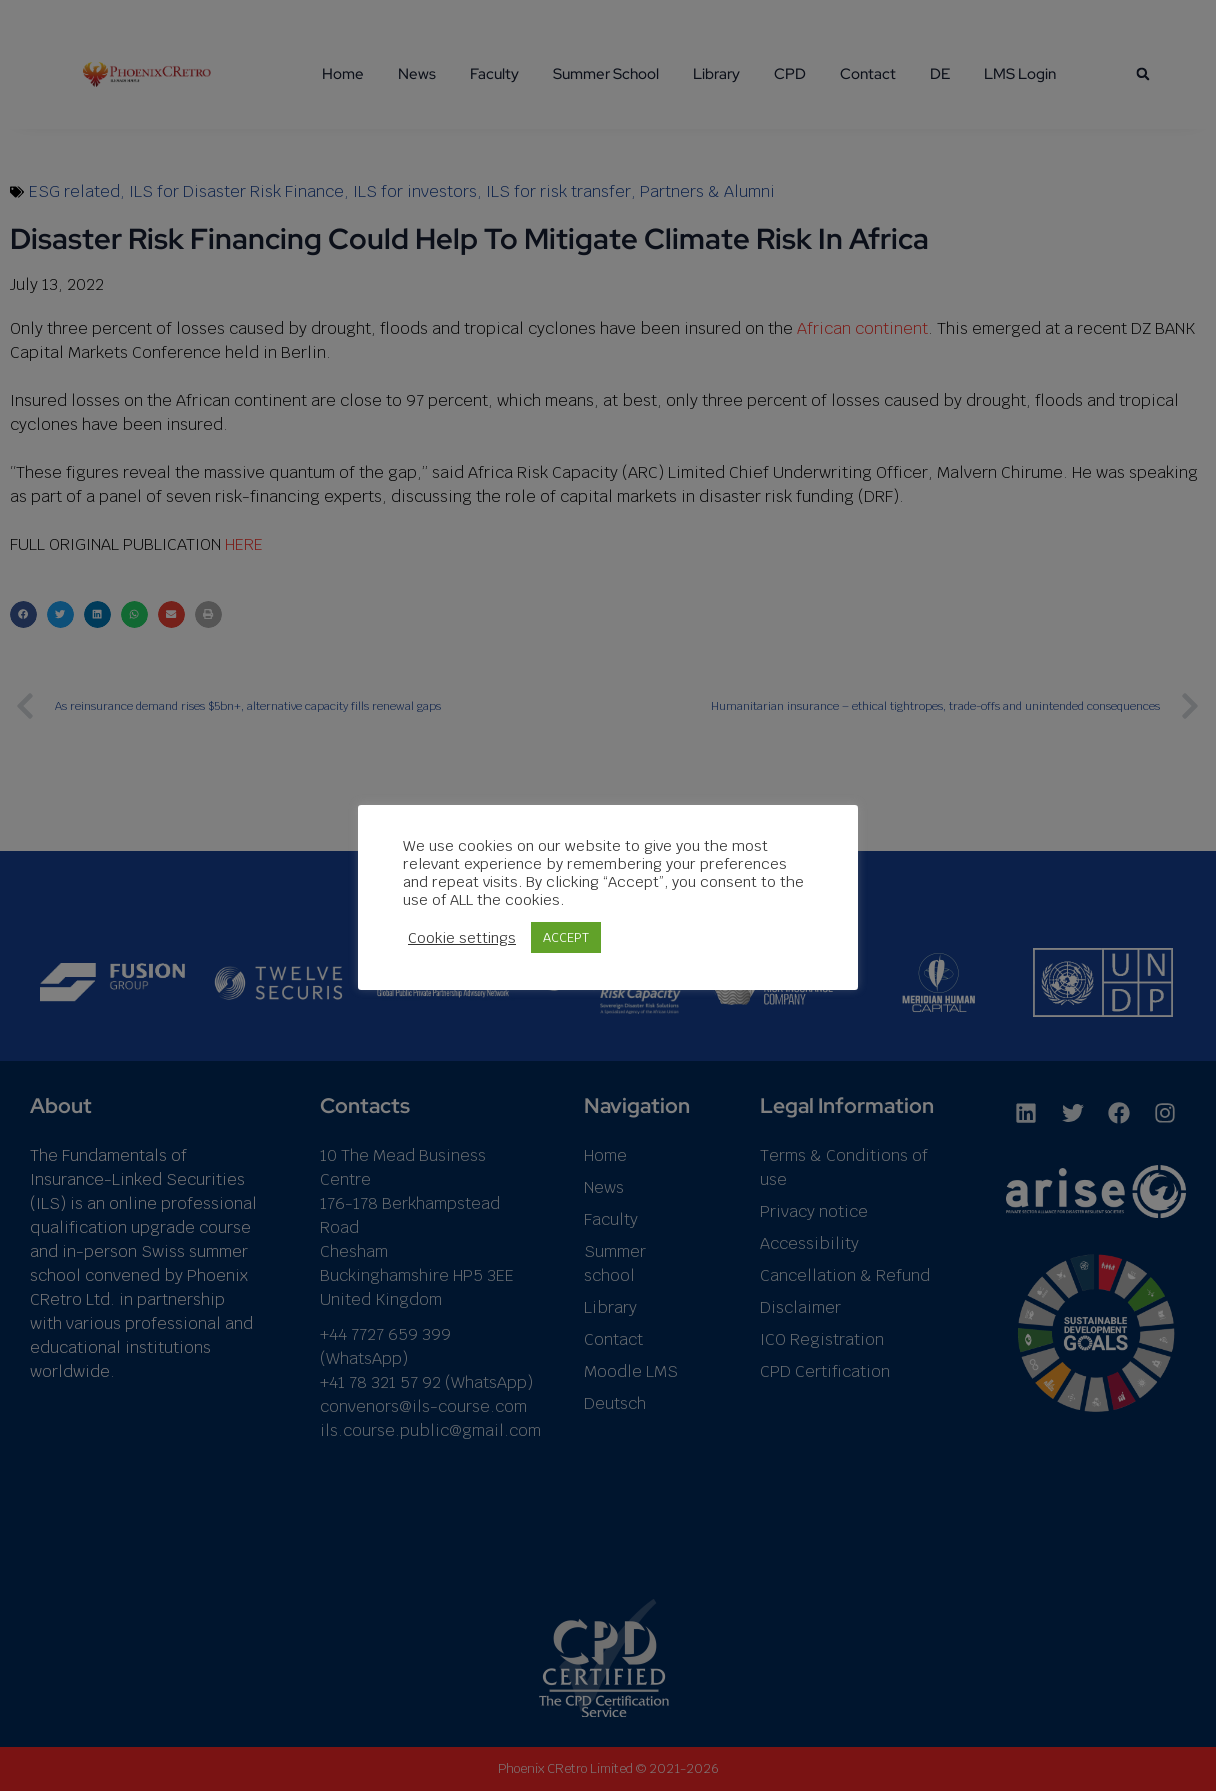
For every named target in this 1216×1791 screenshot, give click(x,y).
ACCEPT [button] (566, 937)
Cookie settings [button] (462, 938)
